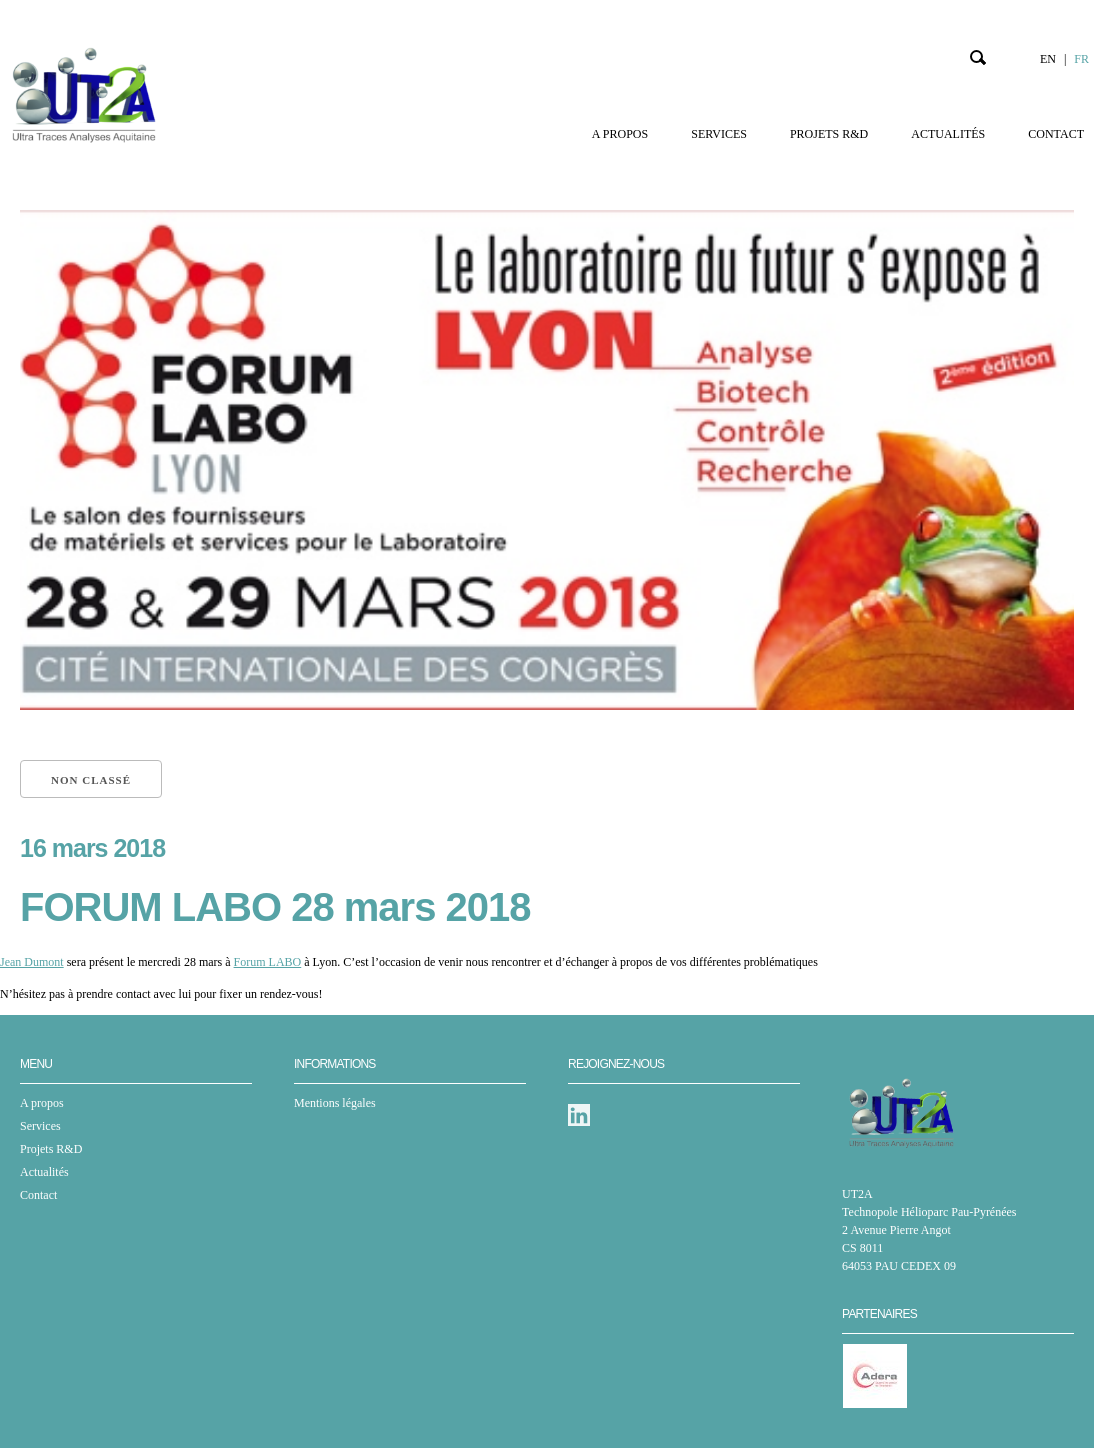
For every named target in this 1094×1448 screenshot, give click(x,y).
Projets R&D (829, 134)
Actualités (948, 134)
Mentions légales (335, 1103)
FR (1081, 59)
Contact (1056, 134)
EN (1048, 59)
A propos (620, 134)
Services (719, 134)
